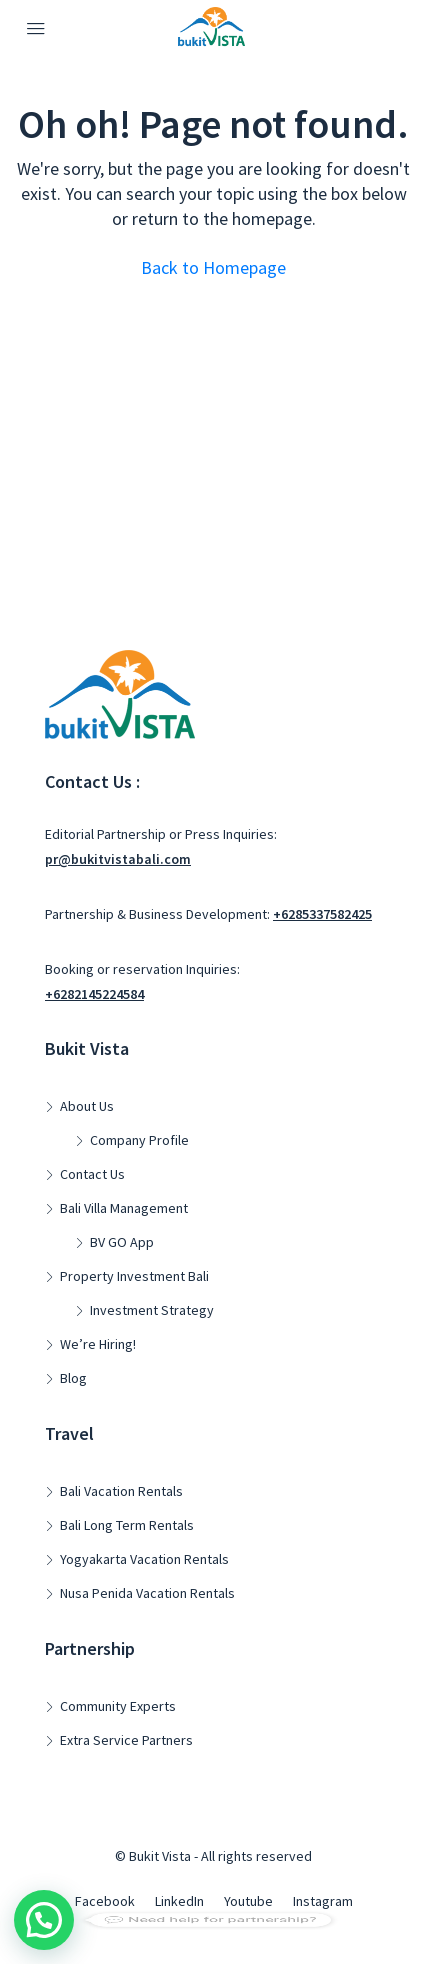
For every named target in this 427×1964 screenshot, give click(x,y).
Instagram (323, 1901)
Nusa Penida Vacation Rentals (147, 1593)
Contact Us (92, 1174)
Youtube (248, 1901)
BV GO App (122, 1242)
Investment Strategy (152, 1310)
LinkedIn (179, 1901)
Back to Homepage (213, 267)
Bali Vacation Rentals (121, 1491)
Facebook (105, 1901)
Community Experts (118, 1706)
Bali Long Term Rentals (127, 1525)
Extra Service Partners (126, 1740)
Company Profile (139, 1140)
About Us (87, 1106)
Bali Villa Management (124, 1208)
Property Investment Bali (134, 1276)
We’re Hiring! (98, 1344)
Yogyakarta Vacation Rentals (144, 1559)
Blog (73, 1378)
